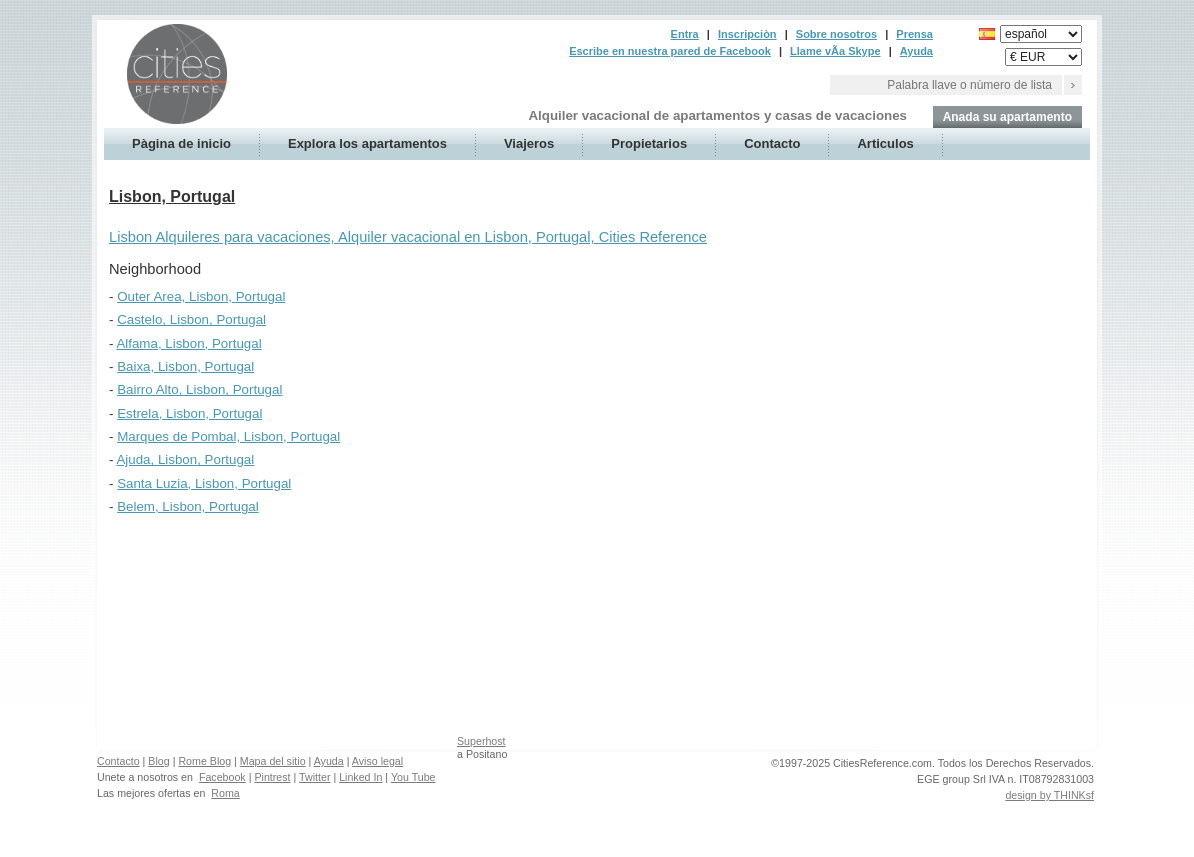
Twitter (314, 777)
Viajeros (529, 143)
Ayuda (916, 51)
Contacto (772, 143)
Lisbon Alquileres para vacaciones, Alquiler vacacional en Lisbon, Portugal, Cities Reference (408, 237)
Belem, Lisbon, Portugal (188, 506)
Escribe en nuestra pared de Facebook (670, 51)
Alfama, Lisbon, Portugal (188, 343)
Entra (685, 34)
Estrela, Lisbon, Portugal (189, 413)
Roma (225, 793)
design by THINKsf (1049, 795)
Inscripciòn (747, 34)
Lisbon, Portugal (172, 196)
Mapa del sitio (273, 761)
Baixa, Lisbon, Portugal (185, 366)
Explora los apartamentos (367, 143)
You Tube (413, 777)
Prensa (914, 34)
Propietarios (649, 143)
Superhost (481, 741)
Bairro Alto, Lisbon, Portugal (199, 389)
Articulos (885, 143)
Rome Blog (204, 761)
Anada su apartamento (1007, 117)
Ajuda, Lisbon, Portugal (185, 459)
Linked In (360, 777)
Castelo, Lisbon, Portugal (191, 319)
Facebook (222, 777)
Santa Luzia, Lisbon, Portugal (204, 483)
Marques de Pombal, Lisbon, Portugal (228, 436)
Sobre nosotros (836, 34)
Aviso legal (377, 761)
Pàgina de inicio (181, 143)
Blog (158, 761)
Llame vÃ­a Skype (835, 51)
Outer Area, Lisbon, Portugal (201, 296)
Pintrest (272, 777)
